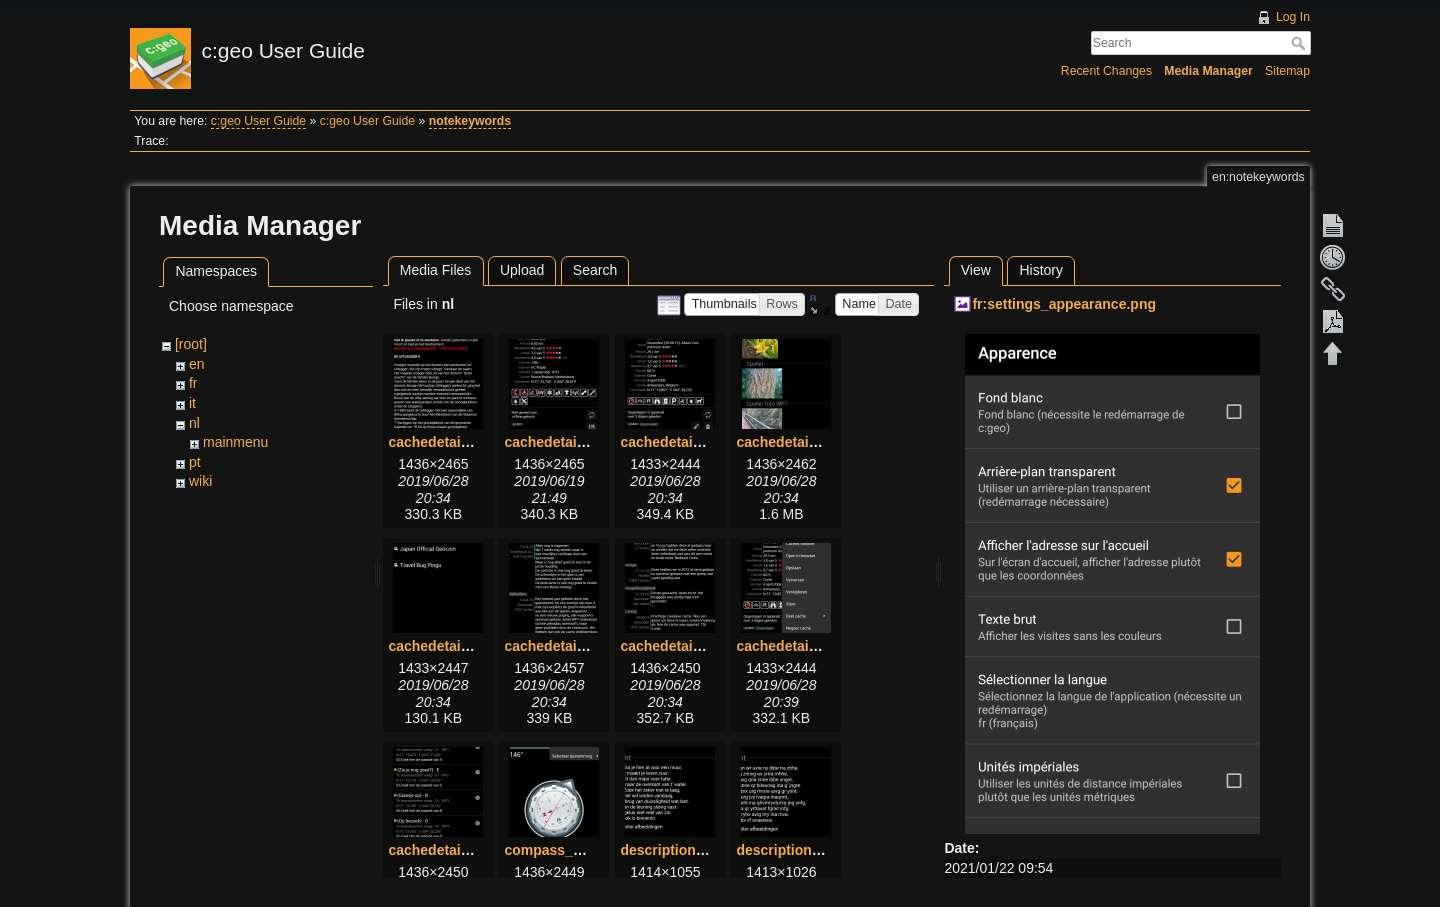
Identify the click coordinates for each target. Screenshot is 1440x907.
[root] (191, 344)
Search (1300, 43)
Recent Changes (1106, 71)
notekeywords (470, 121)
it (192, 403)
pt (195, 462)
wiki (200, 481)
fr (193, 383)
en (197, 364)
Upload (522, 270)
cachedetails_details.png (587, 442)
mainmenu (235, 442)
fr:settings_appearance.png (1064, 304)
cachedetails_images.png (821, 442)
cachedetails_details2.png (707, 442)
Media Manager (1208, 71)
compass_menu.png (571, 850)
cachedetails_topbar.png (818, 646)
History (1041, 270)
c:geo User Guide (258, 121)
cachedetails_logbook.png (592, 646)
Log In (1293, 17)
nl (194, 423)
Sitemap (1287, 71)
